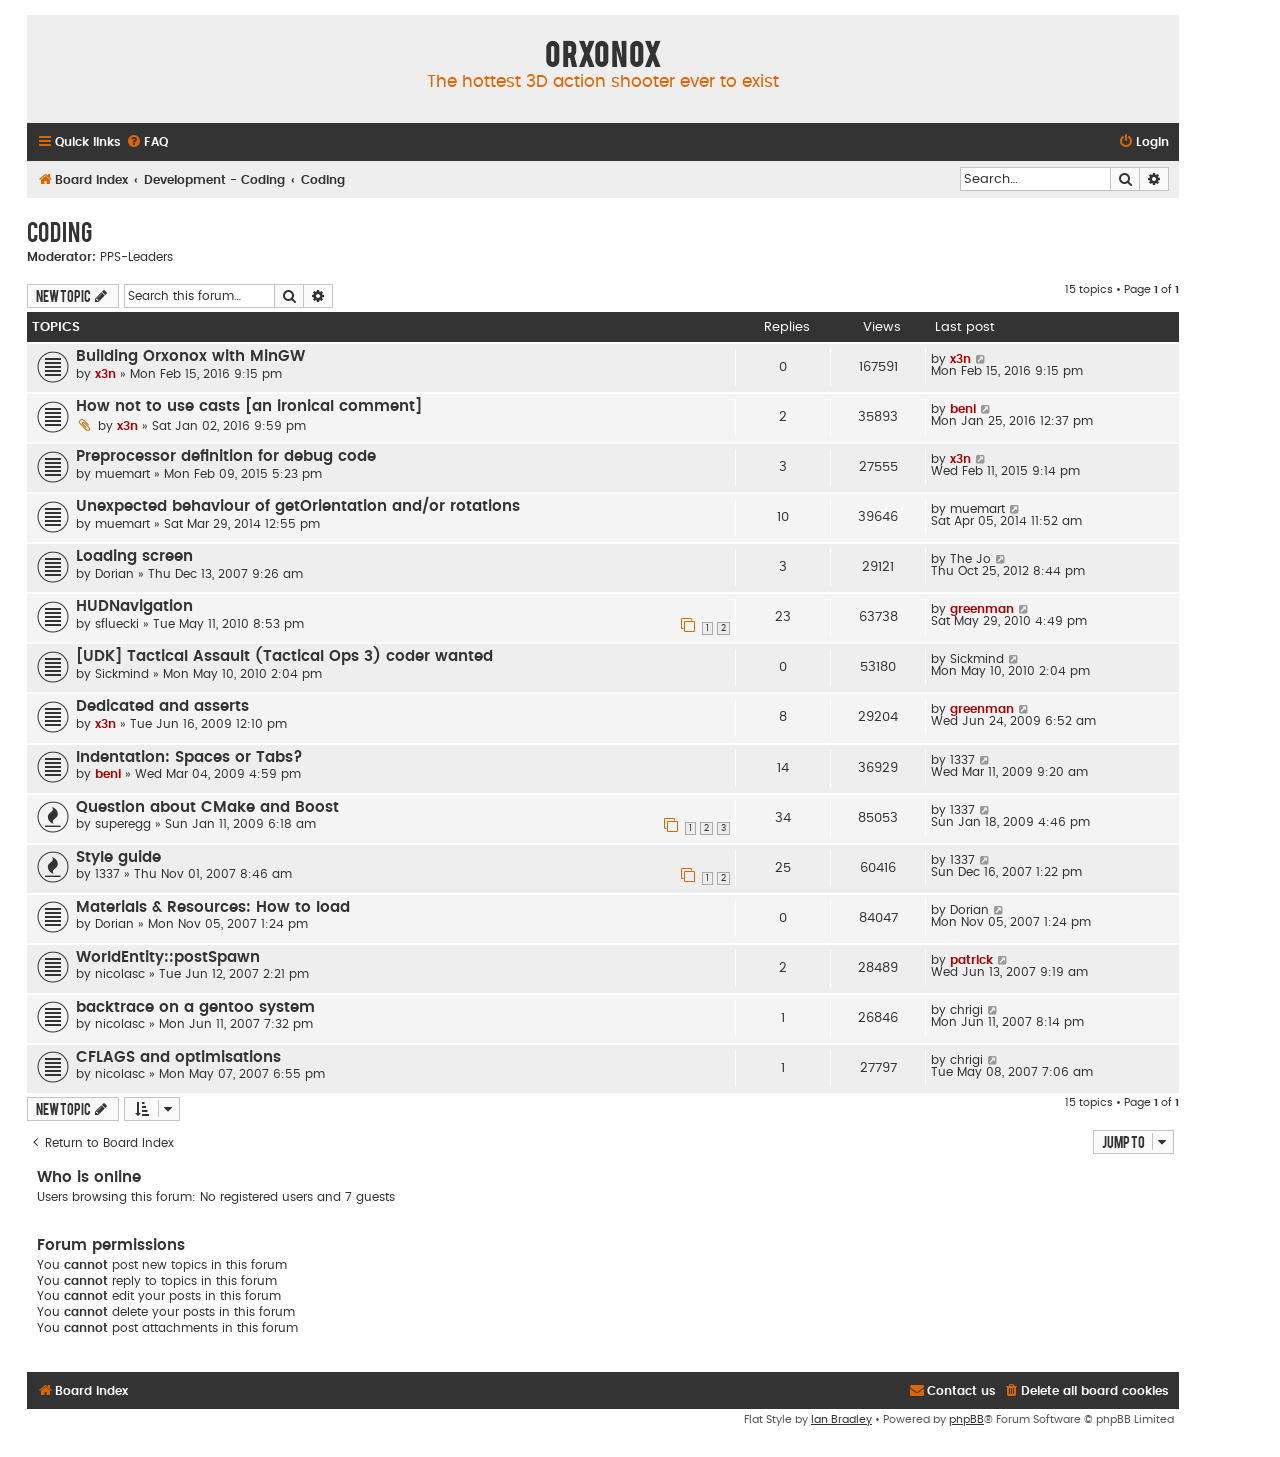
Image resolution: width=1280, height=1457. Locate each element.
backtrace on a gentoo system (195, 1007)
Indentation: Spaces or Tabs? (189, 757)
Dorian (114, 574)
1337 (962, 760)
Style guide (118, 857)
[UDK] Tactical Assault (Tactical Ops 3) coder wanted (284, 656)
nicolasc (120, 974)
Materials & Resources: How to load (213, 907)
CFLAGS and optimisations (178, 1057)
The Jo (970, 559)
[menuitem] (147, 142)
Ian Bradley (841, 1419)
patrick (971, 960)
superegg (123, 824)
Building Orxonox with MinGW (190, 356)
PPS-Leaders (136, 257)
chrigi (966, 1010)
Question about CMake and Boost (207, 807)
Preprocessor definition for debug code (226, 456)
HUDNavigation (134, 606)
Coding (59, 231)
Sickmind (122, 674)
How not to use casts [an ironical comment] (249, 406)
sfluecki (117, 624)
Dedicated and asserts (162, 706)
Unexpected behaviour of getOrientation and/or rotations (298, 506)
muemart (122, 474)
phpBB (966, 1419)
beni (963, 409)
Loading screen (134, 556)
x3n (105, 374)
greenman (982, 609)
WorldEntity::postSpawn (168, 957)
